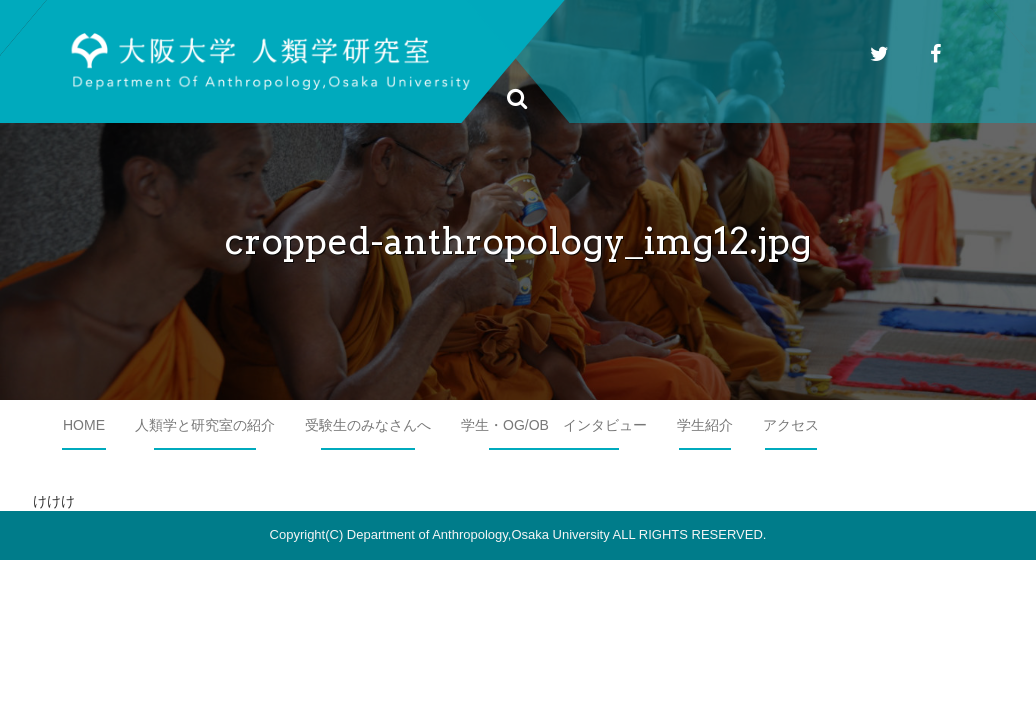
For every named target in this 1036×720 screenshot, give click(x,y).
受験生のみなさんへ (368, 425)
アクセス (791, 425)
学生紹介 (705, 425)
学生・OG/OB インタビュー (554, 425)
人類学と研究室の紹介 (205, 425)
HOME (84, 425)
